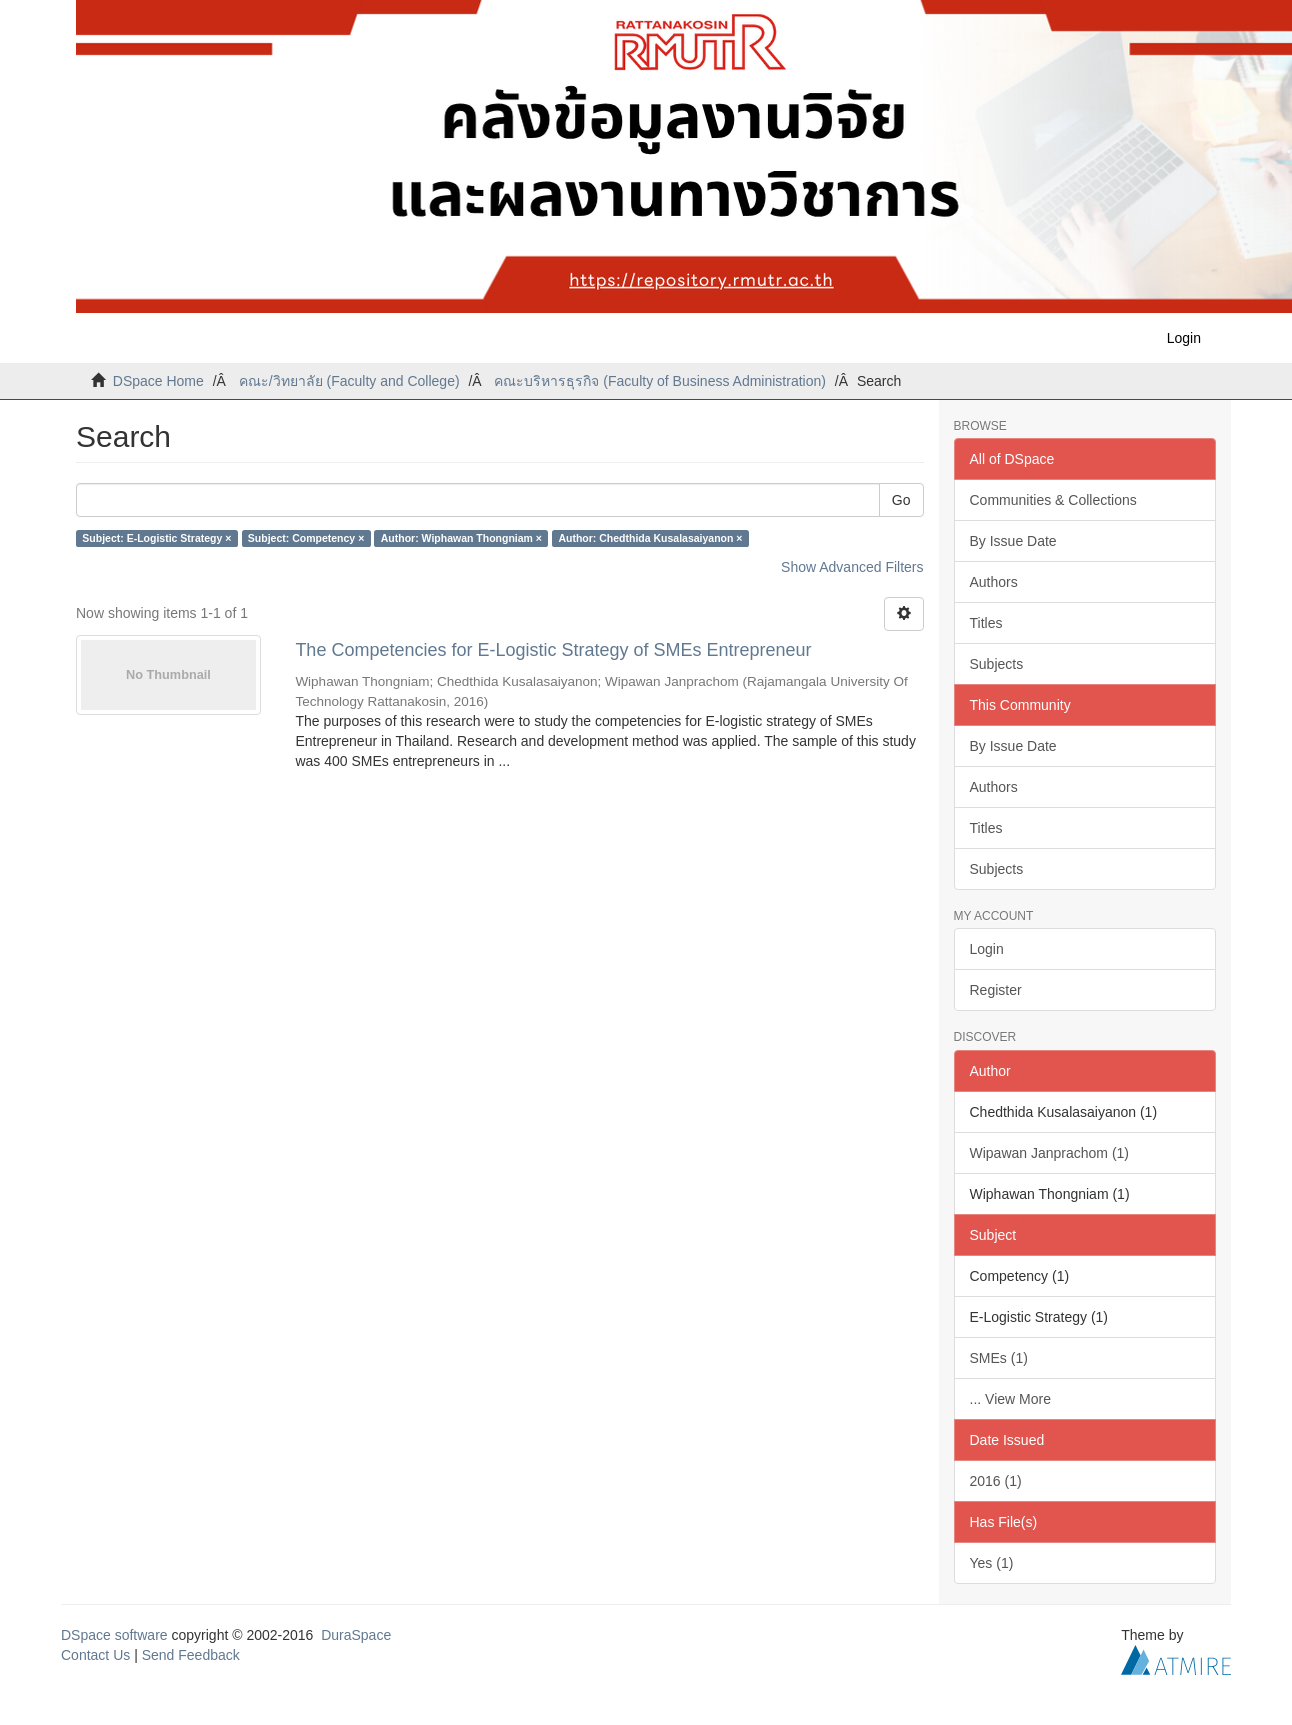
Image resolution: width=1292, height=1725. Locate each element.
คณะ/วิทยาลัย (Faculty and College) (349, 381)
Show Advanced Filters (852, 567)
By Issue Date (1013, 541)
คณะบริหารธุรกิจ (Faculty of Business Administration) (659, 381)
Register (996, 990)
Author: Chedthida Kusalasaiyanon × (650, 538)
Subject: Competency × (306, 538)
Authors (994, 582)
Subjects (997, 664)
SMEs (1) (999, 1358)
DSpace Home (158, 381)
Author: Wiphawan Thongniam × (461, 538)
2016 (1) (996, 1481)
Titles (986, 623)
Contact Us (95, 1655)
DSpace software (114, 1635)
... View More (1010, 1399)
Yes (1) (992, 1563)
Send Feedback (191, 1655)
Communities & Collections (1053, 500)
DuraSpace (356, 1635)
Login (987, 949)
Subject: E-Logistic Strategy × (156, 538)
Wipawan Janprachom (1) (1050, 1153)
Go (901, 500)
